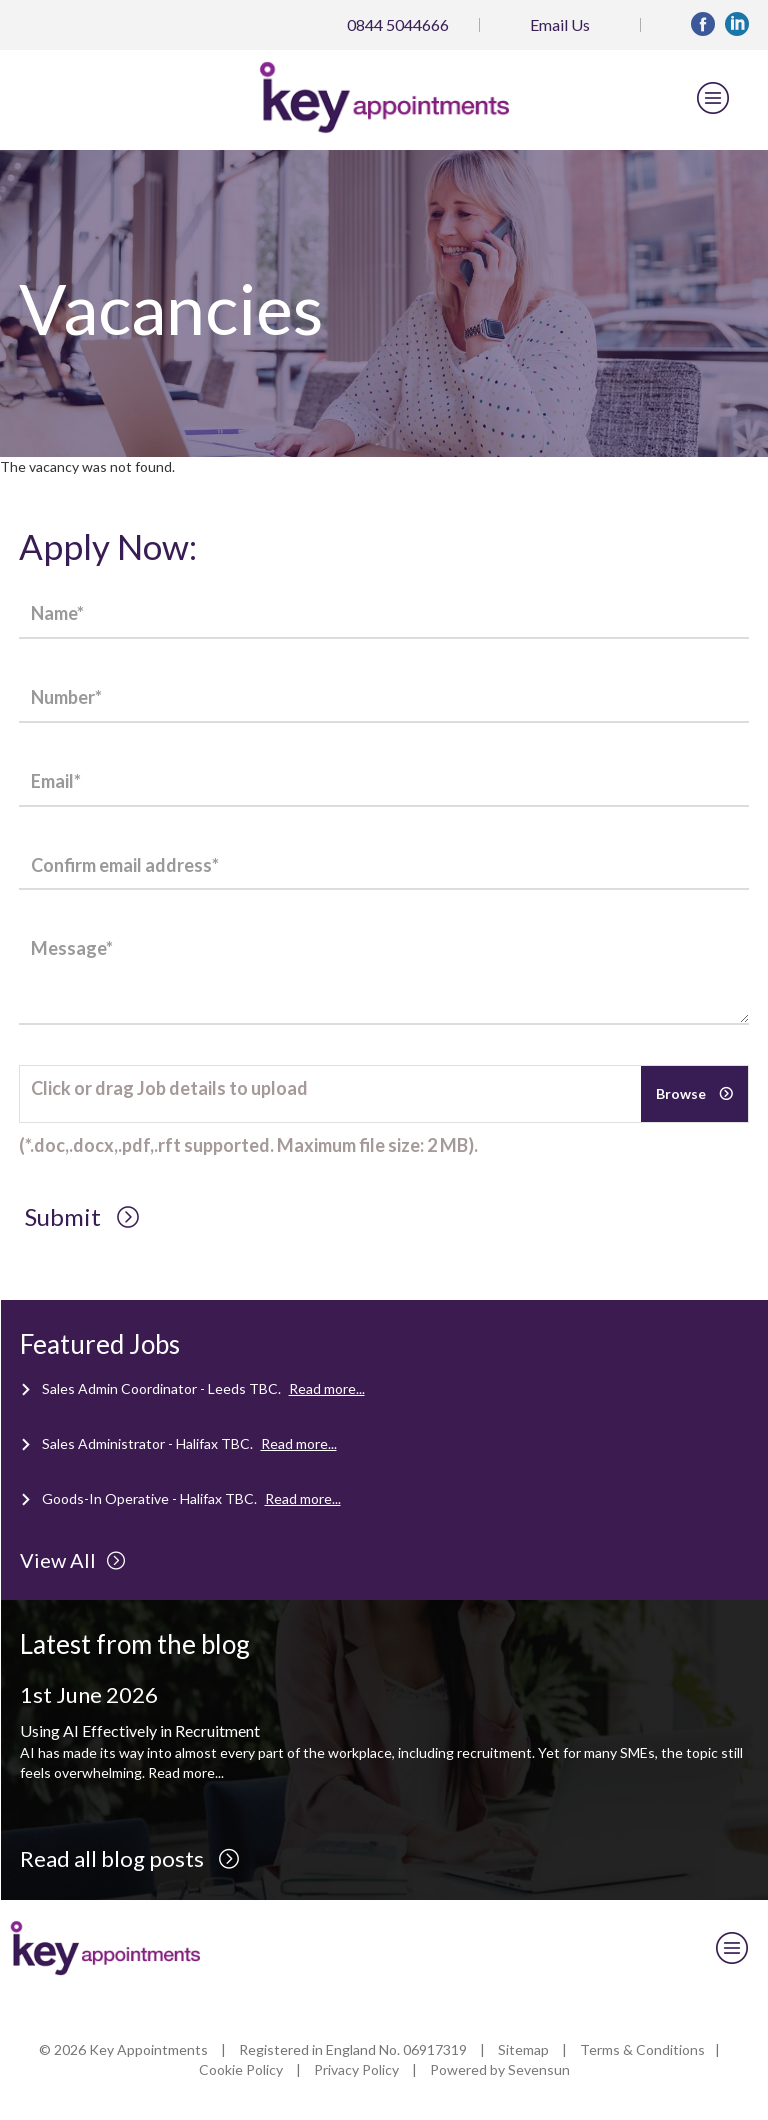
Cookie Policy (241, 2069)
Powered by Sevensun (500, 2069)
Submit (82, 1216)
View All (73, 1560)
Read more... (327, 1388)
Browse (682, 1093)
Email (560, 24)
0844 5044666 (398, 24)
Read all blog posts (130, 1858)
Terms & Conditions (642, 2049)
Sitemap (523, 2049)
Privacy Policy (356, 2069)
